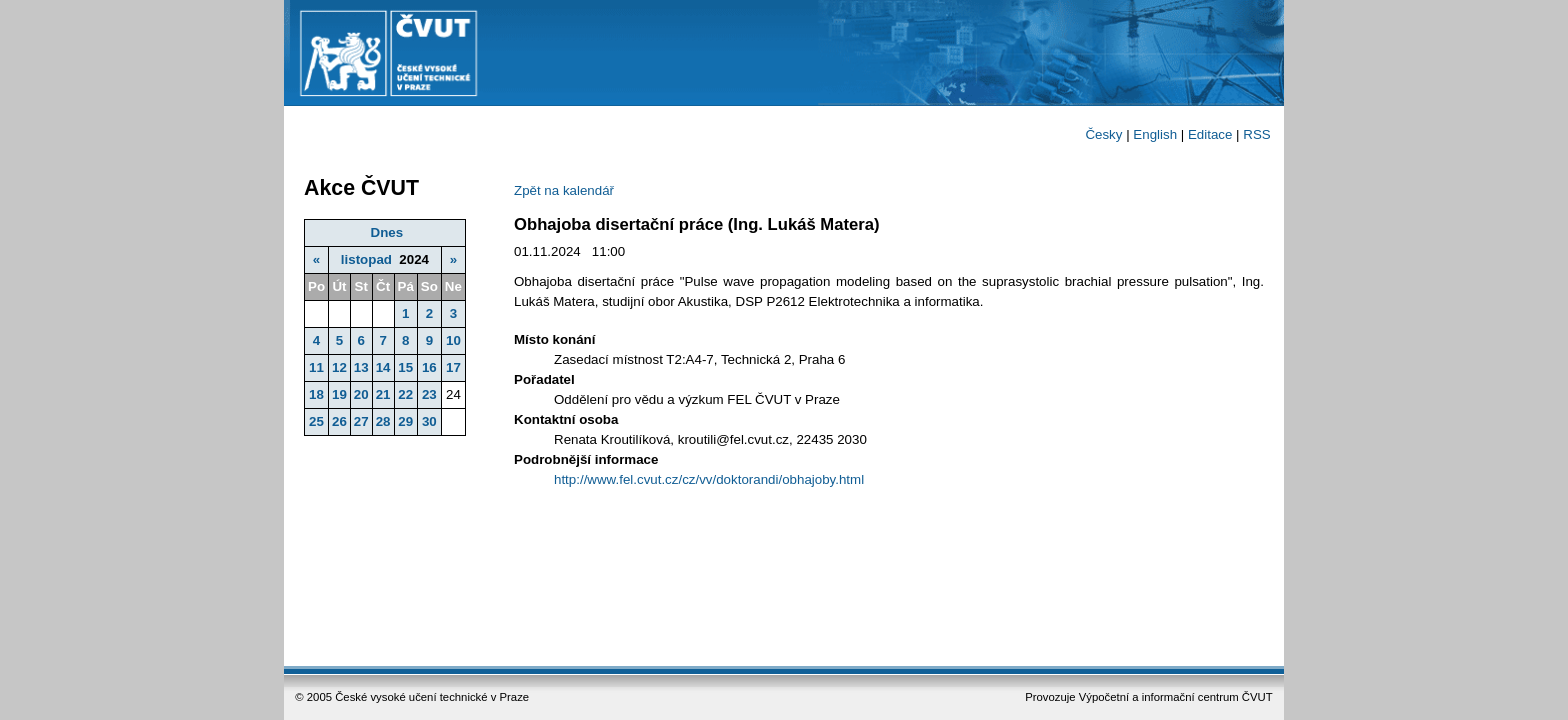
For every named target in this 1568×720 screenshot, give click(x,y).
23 (429, 394)
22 (405, 394)
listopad (366, 259)
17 (453, 367)
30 (429, 421)
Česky (1103, 134)
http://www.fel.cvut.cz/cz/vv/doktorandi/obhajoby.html (709, 479)
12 (339, 367)
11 (316, 367)
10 (453, 340)
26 (339, 421)
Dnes (387, 232)
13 (361, 367)
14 (383, 367)
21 (383, 394)
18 (316, 394)
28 (383, 421)
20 (361, 394)
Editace (1210, 134)
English (1155, 134)
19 (339, 394)
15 (405, 367)
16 (429, 367)
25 (316, 421)
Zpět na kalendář (564, 190)
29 (405, 421)
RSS (1256, 134)
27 (361, 421)
